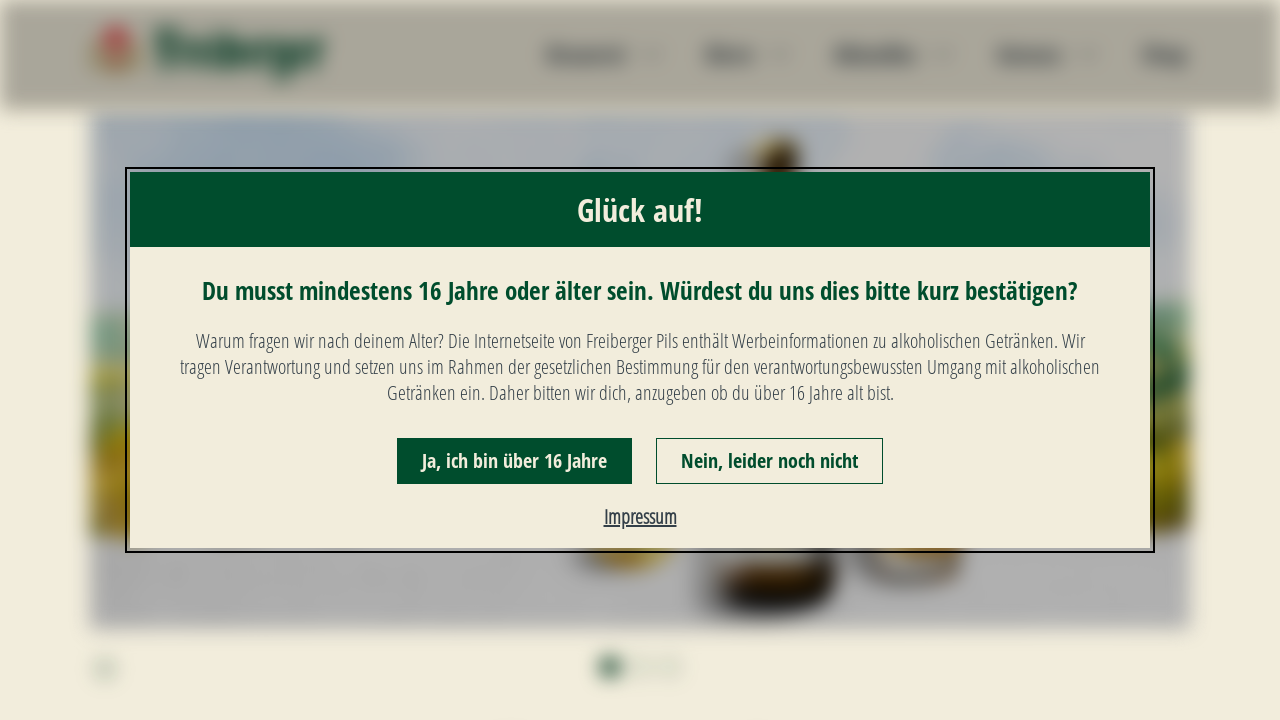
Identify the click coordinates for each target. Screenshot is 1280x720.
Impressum (640, 516)
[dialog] (640, 360)
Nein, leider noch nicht (769, 460)
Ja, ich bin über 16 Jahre (514, 460)
